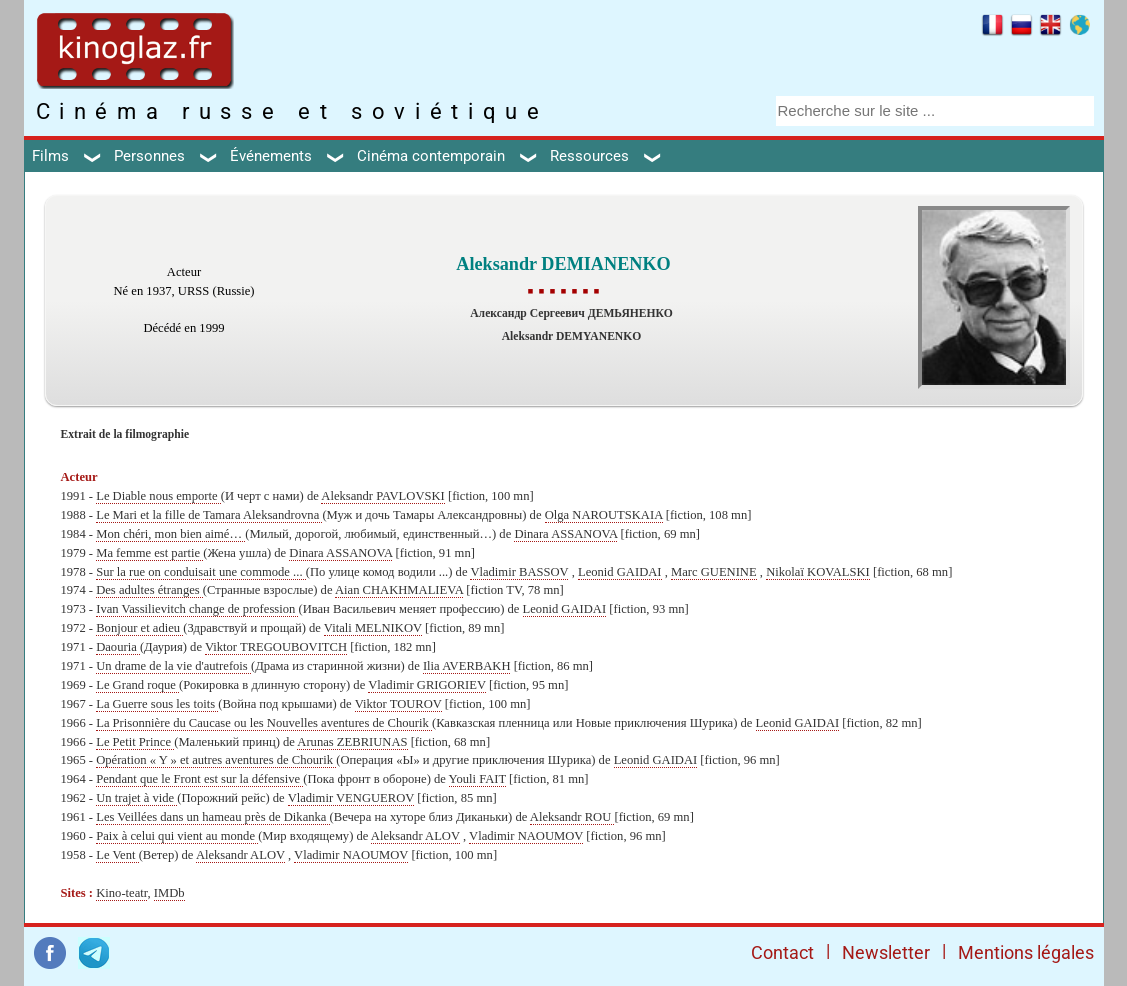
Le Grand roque (137, 685)
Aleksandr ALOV (415, 836)
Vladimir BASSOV (519, 572)
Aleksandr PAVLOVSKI (383, 496)
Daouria (118, 647)
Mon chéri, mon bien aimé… (170, 534)
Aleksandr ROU (572, 817)
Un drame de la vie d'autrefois (173, 666)
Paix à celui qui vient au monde (177, 836)
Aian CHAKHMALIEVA (399, 590)
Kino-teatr (121, 893)
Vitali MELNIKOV (373, 628)
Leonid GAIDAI (620, 572)
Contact (782, 952)
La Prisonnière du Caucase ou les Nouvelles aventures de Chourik (264, 723)
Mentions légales (1026, 952)
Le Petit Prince (135, 742)
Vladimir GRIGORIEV (427, 685)
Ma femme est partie (149, 553)
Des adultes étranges (149, 590)
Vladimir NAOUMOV (526, 836)
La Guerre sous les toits (157, 704)
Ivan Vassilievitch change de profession (197, 609)
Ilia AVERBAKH (467, 666)
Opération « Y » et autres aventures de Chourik (216, 760)
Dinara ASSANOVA (565, 534)
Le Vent (117, 855)
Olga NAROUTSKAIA (604, 515)
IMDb (169, 893)
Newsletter (886, 952)
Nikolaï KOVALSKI (818, 572)
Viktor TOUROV (398, 704)
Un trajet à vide (136, 798)
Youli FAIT (477, 779)
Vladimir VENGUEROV (351, 798)
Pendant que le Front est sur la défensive (199, 779)
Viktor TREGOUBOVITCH (276, 647)
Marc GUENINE (714, 572)
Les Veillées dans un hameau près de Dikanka (212, 817)
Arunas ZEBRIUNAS (352, 742)
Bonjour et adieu (139, 628)
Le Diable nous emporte (158, 496)
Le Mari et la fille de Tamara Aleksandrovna (209, 515)
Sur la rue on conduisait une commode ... (201, 572)
